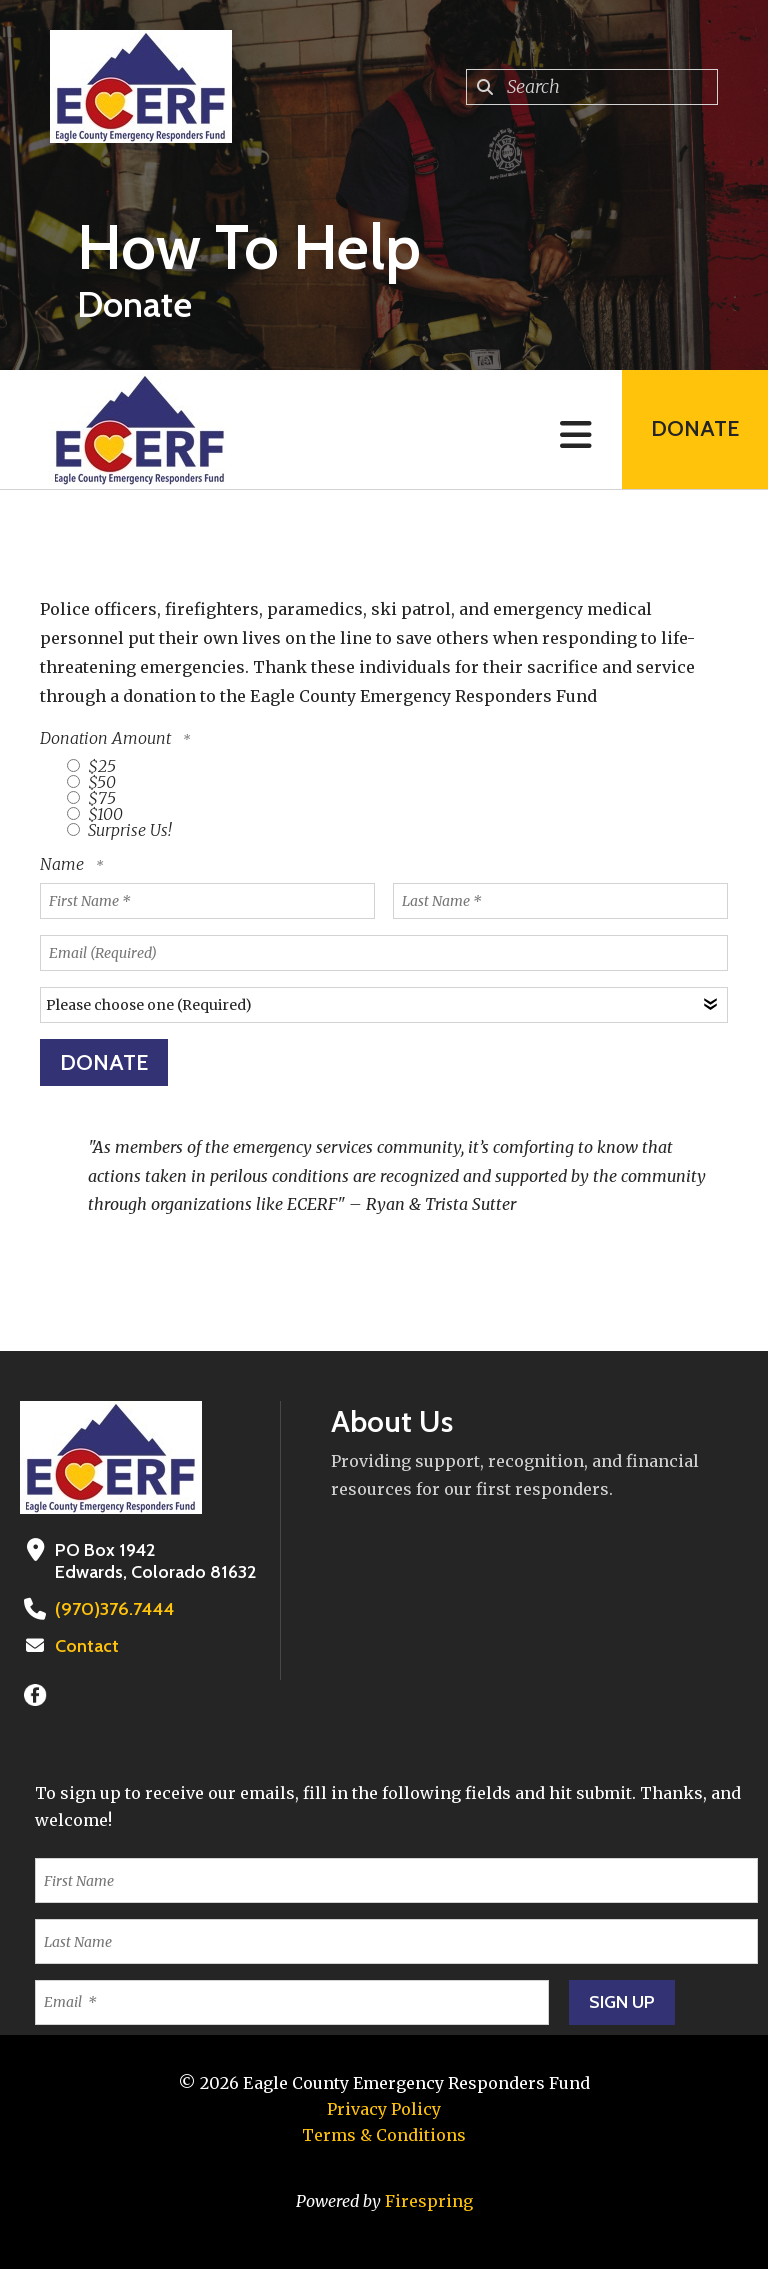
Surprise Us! (119, 830)
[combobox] (592, 87)
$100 (95, 814)
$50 (91, 782)
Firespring (429, 2201)
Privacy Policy (384, 2109)
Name (64, 864)
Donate (694, 429)
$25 (91, 766)
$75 (91, 798)
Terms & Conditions (384, 2135)
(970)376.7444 (112, 1609)
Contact (87, 1646)
